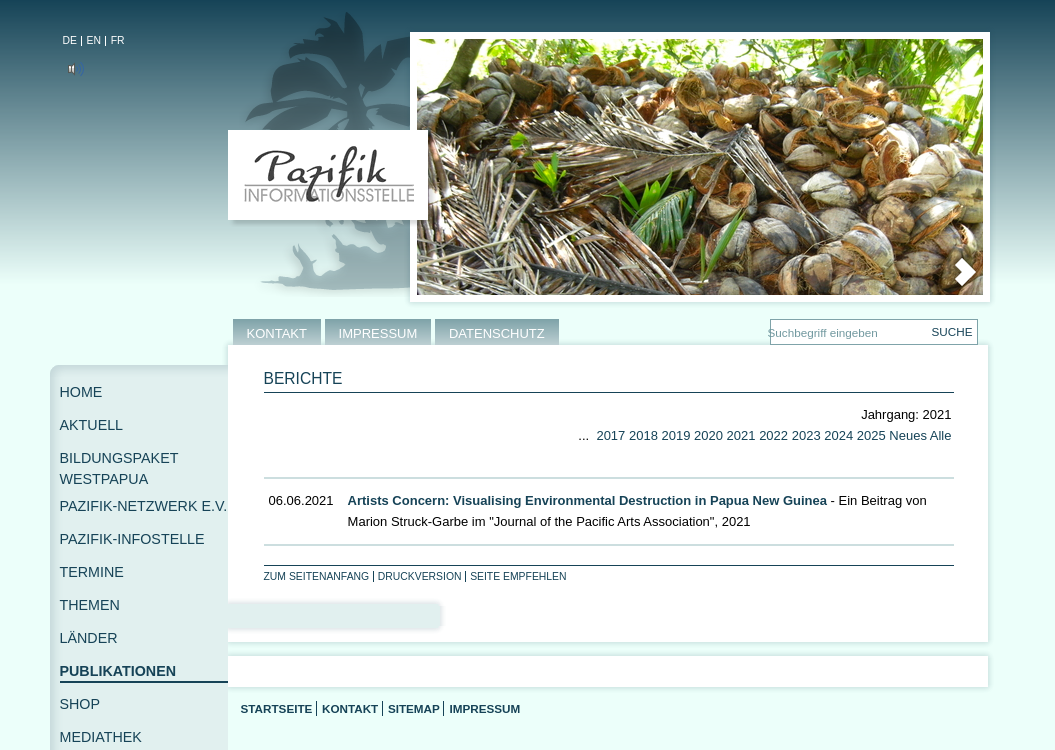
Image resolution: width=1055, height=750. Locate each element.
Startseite (277, 708)
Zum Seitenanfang (317, 576)
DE (70, 40)
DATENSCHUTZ (497, 333)
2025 (871, 435)
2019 (676, 435)
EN (94, 40)
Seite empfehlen (518, 576)
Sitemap (414, 708)
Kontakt (350, 708)
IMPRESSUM (378, 333)
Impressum (484, 708)
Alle (941, 435)
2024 (838, 435)
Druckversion (420, 576)
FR (118, 40)
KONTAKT (277, 333)
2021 (741, 435)
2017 (610, 435)
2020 (708, 435)
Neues (908, 435)
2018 (643, 435)
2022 (773, 435)
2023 (806, 435)
